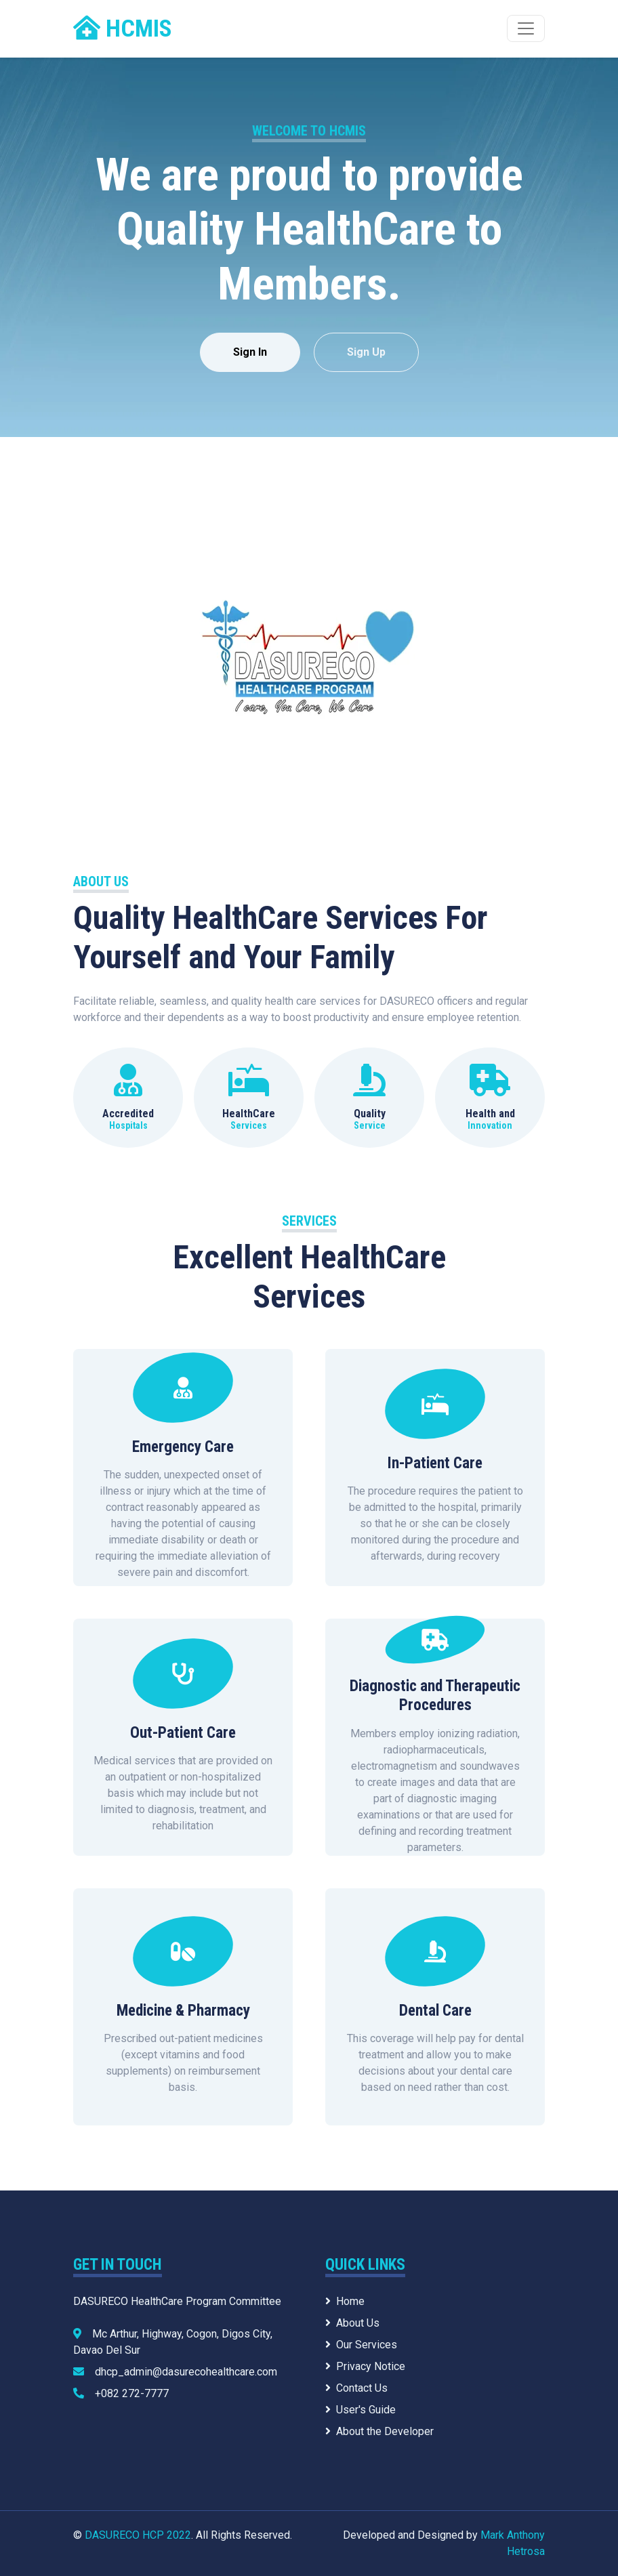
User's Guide (360, 2409)
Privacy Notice (365, 2366)
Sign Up (366, 352)
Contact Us (356, 2388)
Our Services (361, 2344)
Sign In (250, 352)
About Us (352, 2323)
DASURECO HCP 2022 (138, 2535)
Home (345, 2301)
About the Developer (379, 2431)
